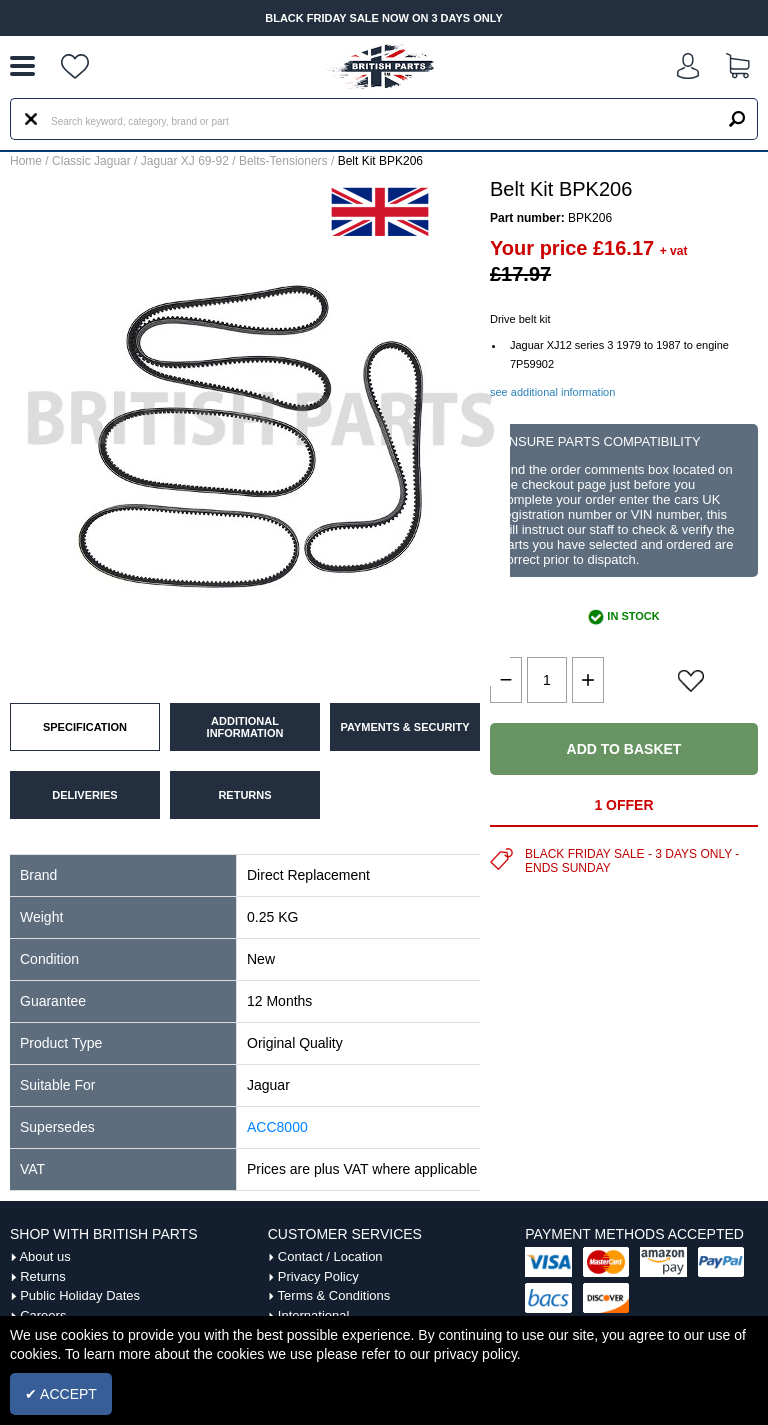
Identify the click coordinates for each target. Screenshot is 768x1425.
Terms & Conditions (334, 1295)
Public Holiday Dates (80, 1295)
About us (44, 1256)
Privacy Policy (318, 1276)
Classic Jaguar (91, 161)
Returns (43, 1276)
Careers (43, 1315)
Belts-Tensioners (283, 161)
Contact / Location (330, 1256)
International (314, 1315)
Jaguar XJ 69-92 (185, 161)
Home (26, 161)
